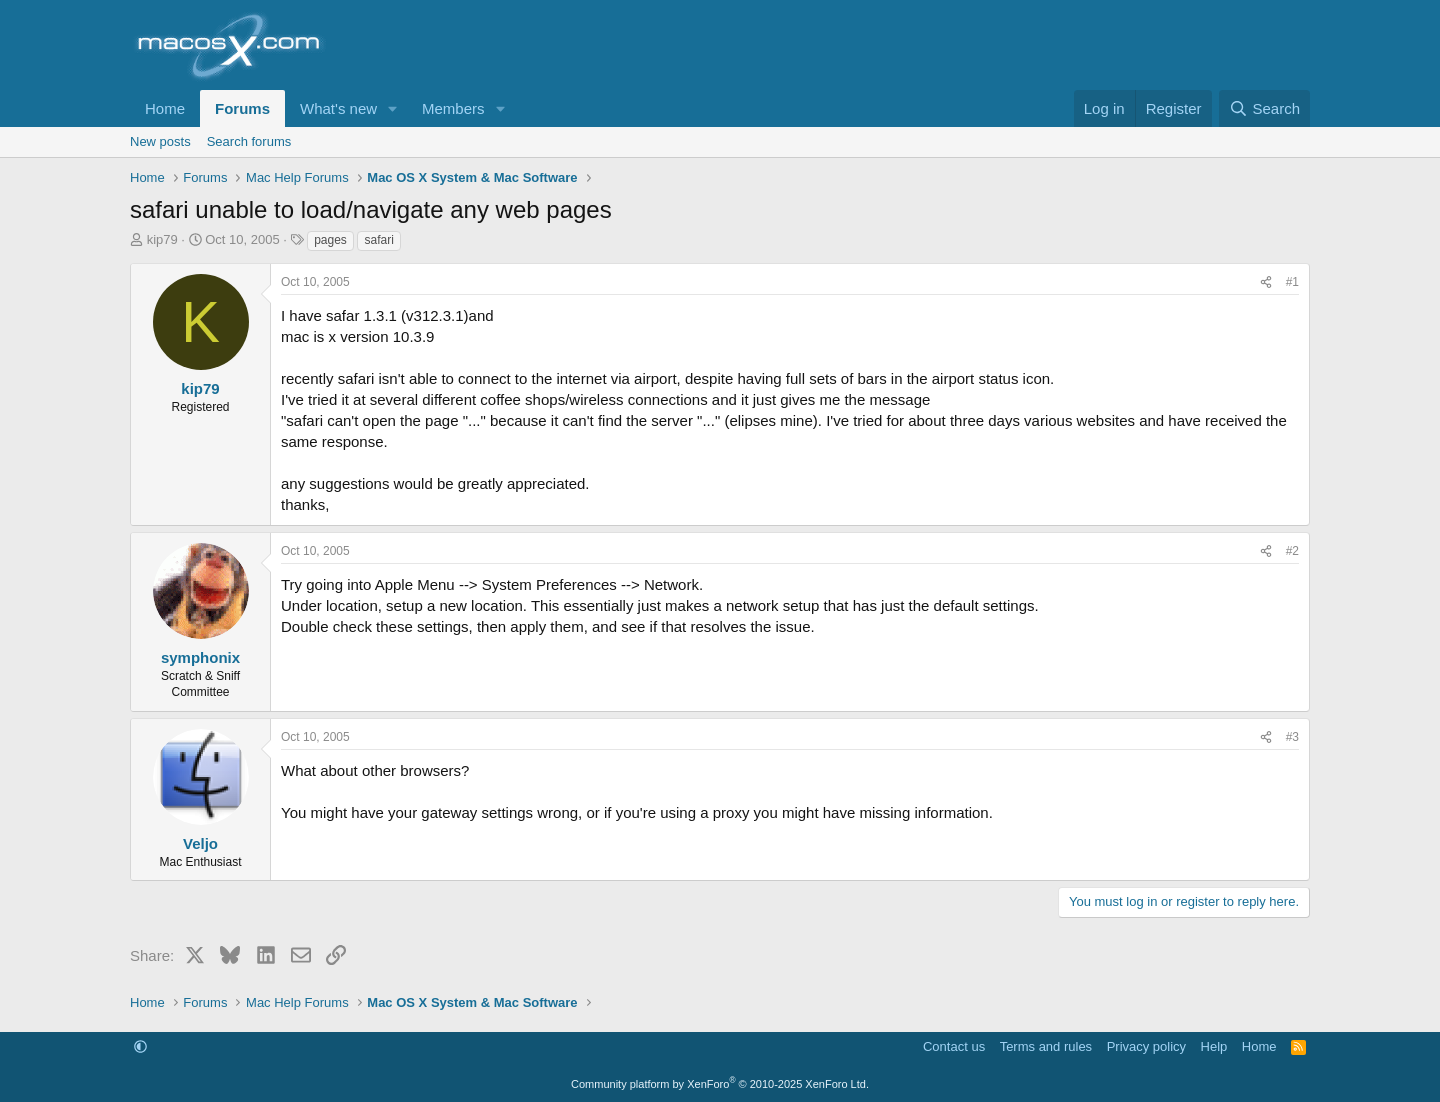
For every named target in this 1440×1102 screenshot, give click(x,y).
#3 (1292, 737)
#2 (1292, 551)
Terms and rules (1046, 1046)
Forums (242, 108)
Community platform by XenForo (720, 1084)
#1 (1292, 282)
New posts (160, 141)
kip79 (162, 239)
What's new (338, 108)
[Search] (1264, 108)
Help (1214, 1046)
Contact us (954, 1046)
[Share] (1266, 282)
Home (165, 108)
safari (378, 240)
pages (330, 240)
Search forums (249, 141)
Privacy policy (1146, 1046)
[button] (393, 108)
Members (453, 108)
